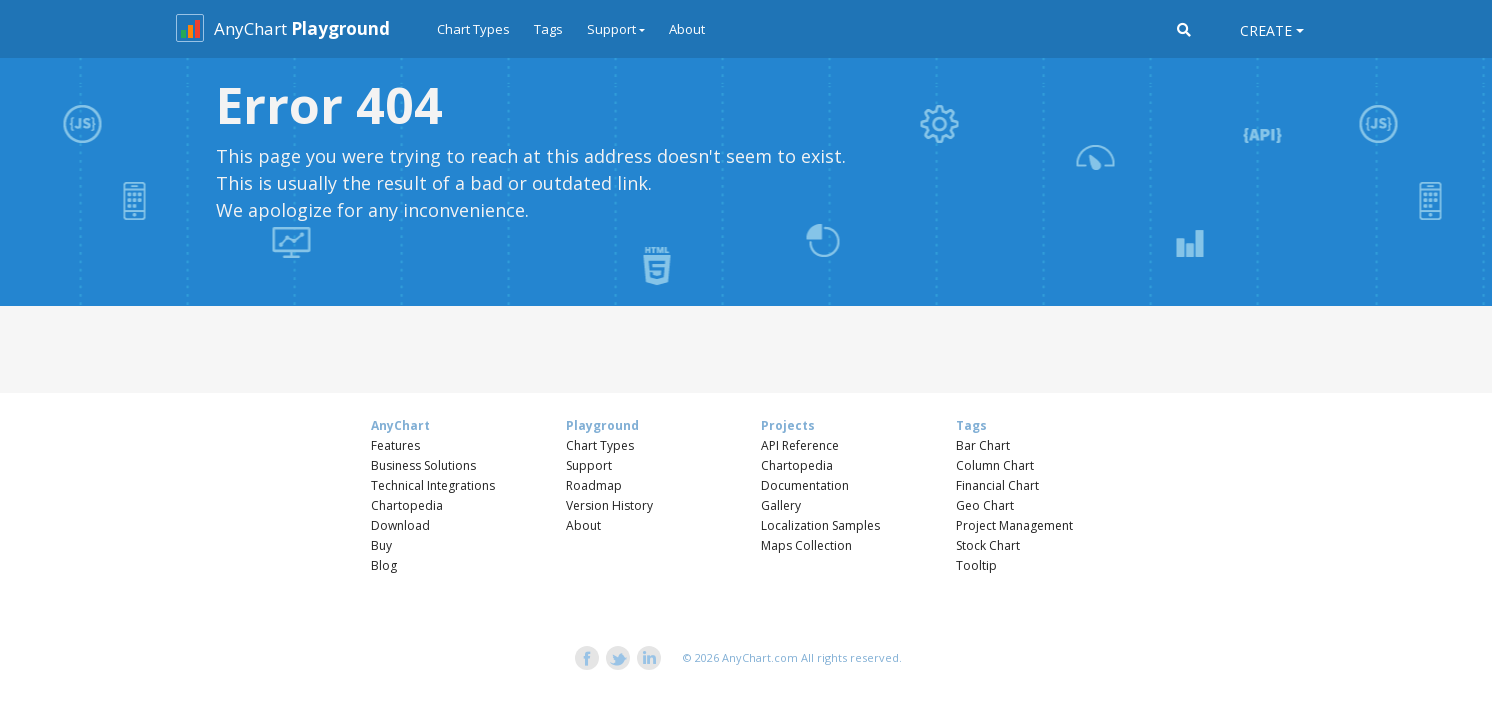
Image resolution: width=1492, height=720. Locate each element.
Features (395, 445)
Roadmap (594, 485)
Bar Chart (983, 445)
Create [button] (1266, 30)
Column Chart (995, 465)
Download (400, 525)
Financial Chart (997, 485)
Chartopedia (407, 505)
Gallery (781, 505)
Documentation (805, 485)
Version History (609, 505)
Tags (548, 29)
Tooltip (976, 565)
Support (589, 465)
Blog (384, 565)
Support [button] (611, 29)
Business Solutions (423, 465)
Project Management (1014, 525)
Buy (381, 545)
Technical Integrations (433, 485)
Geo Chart (985, 505)
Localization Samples (820, 525)
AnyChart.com (760, 657)
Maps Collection (806, 545)
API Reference (800, 445)
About (687, 29)
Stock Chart (988, 545)
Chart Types (473, 29)
